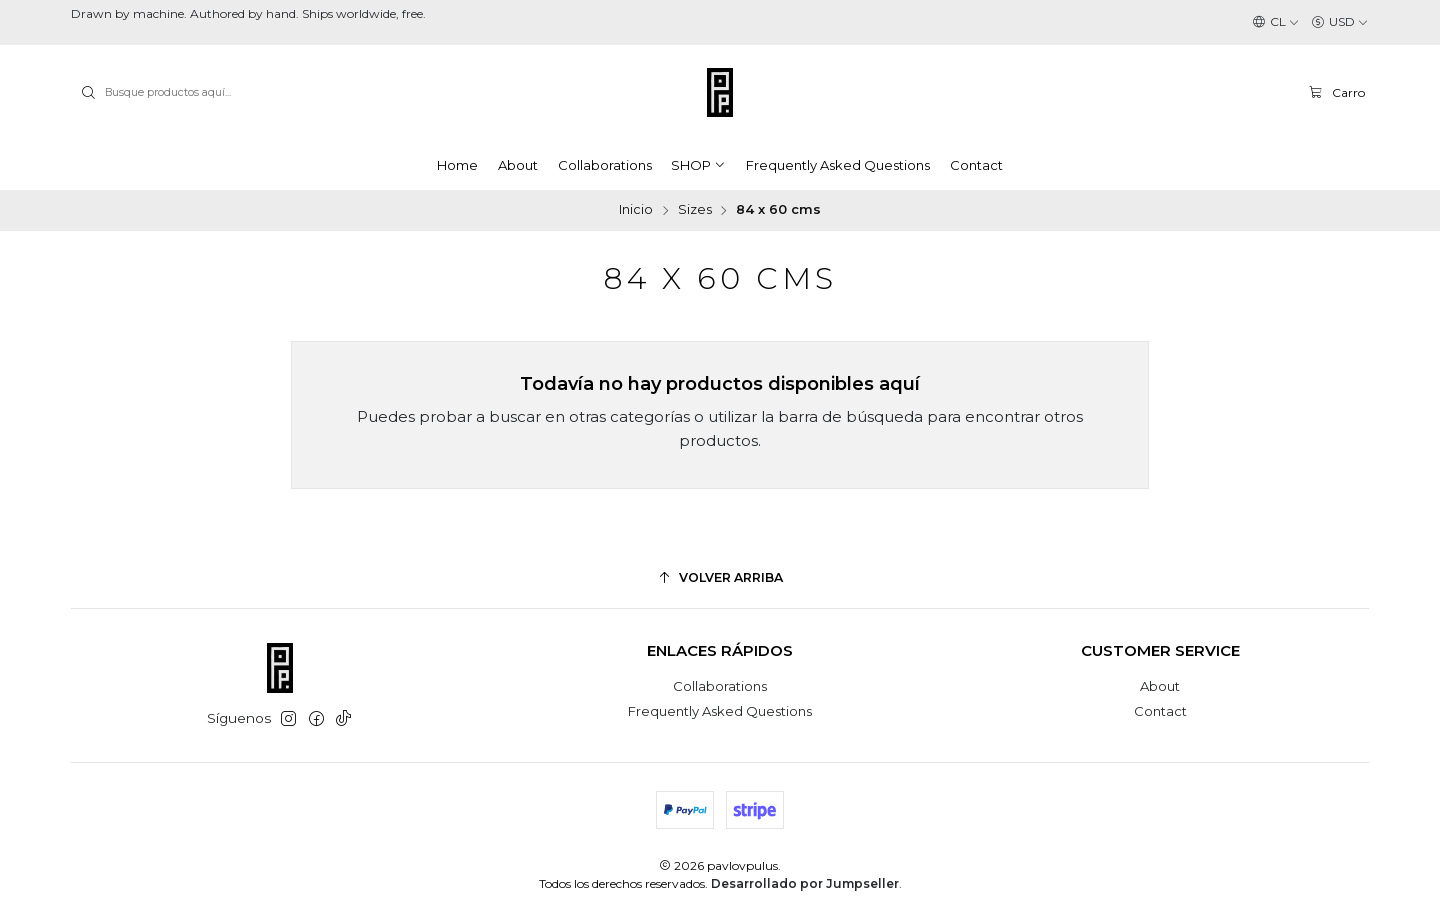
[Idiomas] (1276, 22)
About (1160, 686)
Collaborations (720, 686)
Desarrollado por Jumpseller (805, 883)
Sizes (695, 210)
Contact (1160, 711)
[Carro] (1336, 92)
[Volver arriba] (720, 578)
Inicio (636, 210)
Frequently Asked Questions (720, 711)
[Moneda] (1340, 22)
